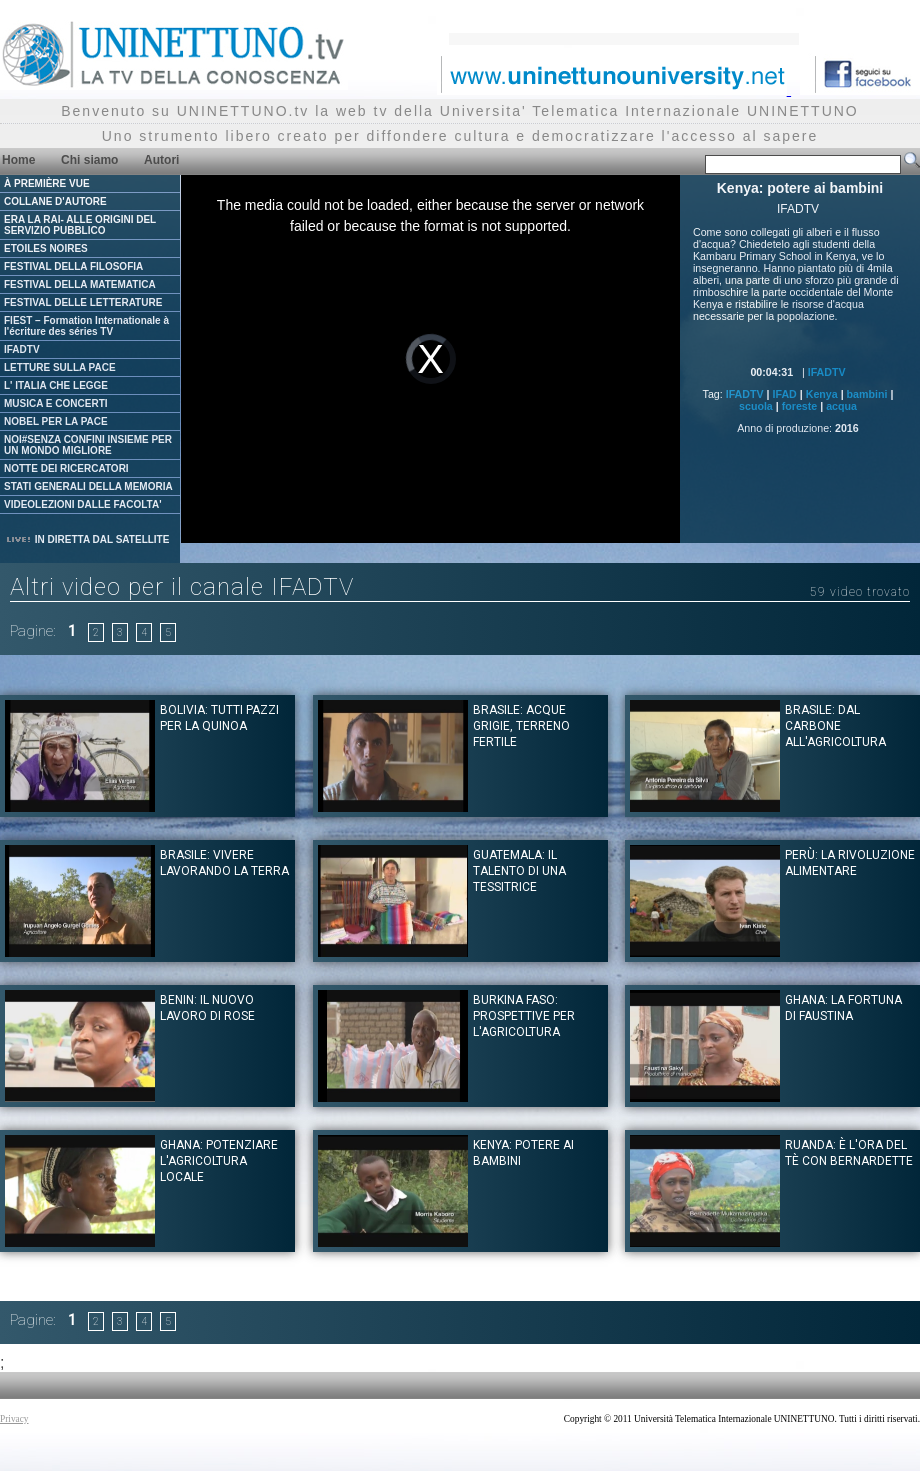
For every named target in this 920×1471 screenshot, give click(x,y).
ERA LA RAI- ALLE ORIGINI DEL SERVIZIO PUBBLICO (80, 225)
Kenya (822, 394)
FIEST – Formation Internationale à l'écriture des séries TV (86, 326)
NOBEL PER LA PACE (56, 421)
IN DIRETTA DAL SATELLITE (87, 539)
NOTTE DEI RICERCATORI (66, 468)
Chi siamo (89, 160)
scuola (756, 406)
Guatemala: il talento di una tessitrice (519, 871)
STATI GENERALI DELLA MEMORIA (88, 486)
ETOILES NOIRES (46, 248)
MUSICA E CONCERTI (56, 403)
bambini (867, 394)
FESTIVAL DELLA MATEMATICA (80, 284)
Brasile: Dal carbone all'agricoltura (835, 726)
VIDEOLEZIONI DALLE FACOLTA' (83, 504)
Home (18, 160)
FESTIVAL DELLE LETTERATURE (83, 302)
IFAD (785, 394)
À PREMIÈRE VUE (47, 183)
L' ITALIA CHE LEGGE (56, 385)
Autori (161, 160)
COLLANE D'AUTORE (55, 201)
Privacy (14, 1419)
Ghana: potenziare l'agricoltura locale (219, 1161)
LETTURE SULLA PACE (60, 367)
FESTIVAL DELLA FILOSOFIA (73, 266)
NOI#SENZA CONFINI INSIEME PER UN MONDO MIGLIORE (88, 445)
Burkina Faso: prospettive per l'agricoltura (524, 1016)
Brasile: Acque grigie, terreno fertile (521, 726)
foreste (800, 406)
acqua (841, 406)
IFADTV (22, 349)
